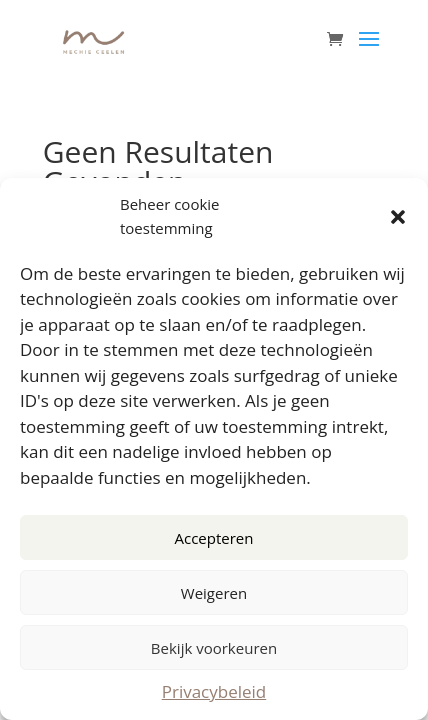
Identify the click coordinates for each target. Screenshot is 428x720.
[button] (398, 217)
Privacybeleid (214, 691)
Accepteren (214, 538)
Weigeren (214, 593)
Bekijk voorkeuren (214, 648)
